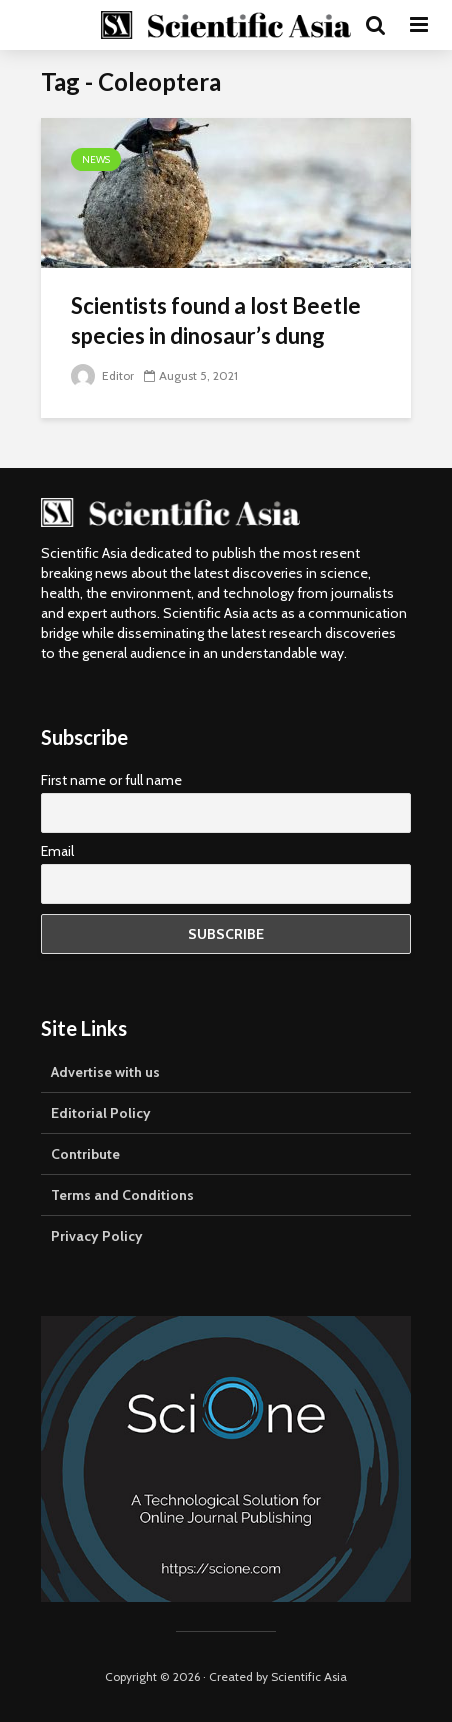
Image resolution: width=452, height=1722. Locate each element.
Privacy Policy (97, 1236)
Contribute (85, 1154)
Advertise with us (105, 1072)
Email (57, 851)
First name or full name (111, 780)
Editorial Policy (101, 1113)
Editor (102, 375)
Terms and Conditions (122, 1195)
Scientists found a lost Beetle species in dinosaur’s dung (216, 320)
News (96, 159)
